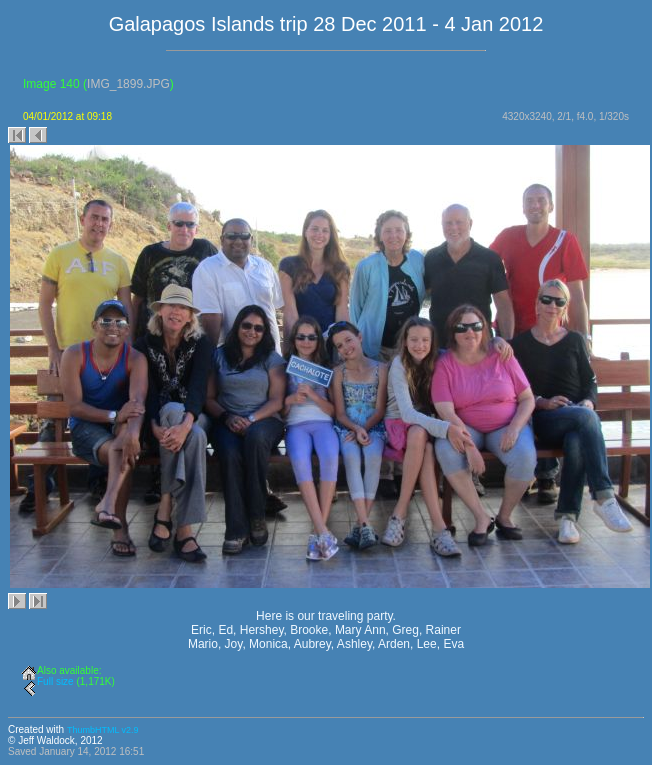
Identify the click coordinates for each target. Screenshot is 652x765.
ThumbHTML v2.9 (103, 730)
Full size (55, 681)
